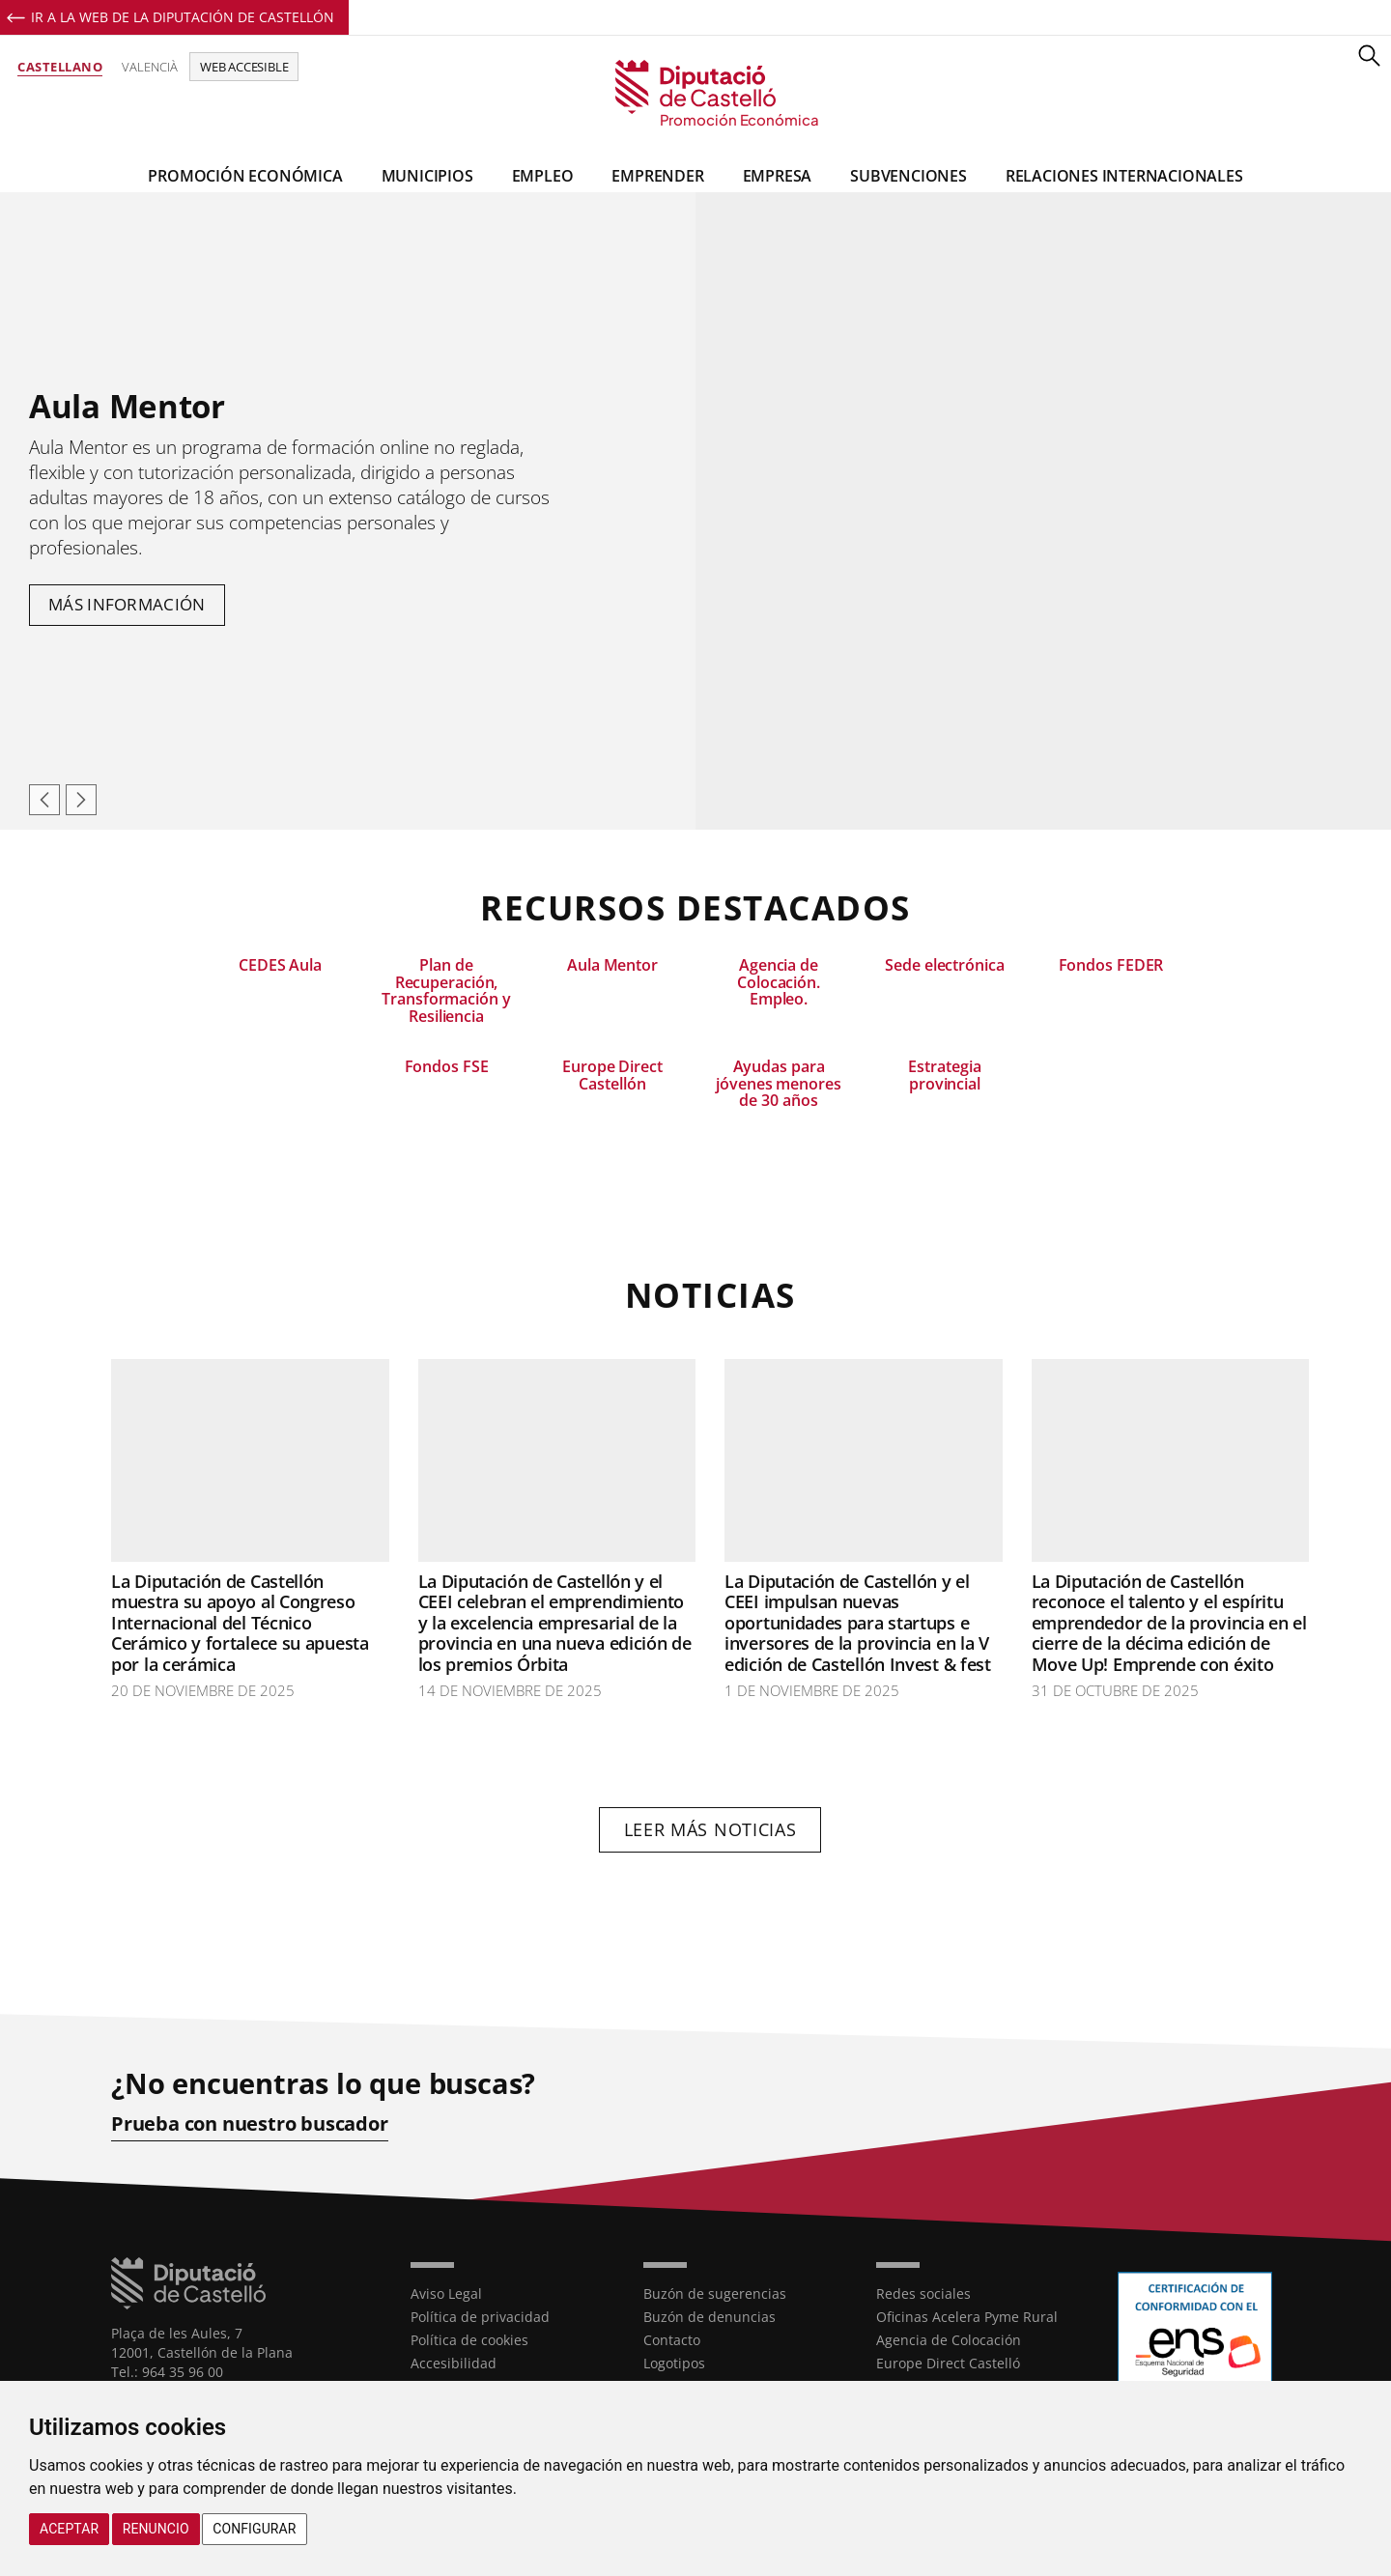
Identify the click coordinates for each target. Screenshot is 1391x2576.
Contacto (671, 2340)
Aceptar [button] (69, 2528)
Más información (127, 604)
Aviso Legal (446, 2293)
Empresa (777, 175)
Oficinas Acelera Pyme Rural (967, 2316)
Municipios (427, 175)
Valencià (150, 66)
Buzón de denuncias (709, 2316)
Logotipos (674, 2363)
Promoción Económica (245, 175)
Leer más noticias (710, 1829)
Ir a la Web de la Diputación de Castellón (182, 17)
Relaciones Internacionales (1124, 175)
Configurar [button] (254, 2528)
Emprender (657, 175)
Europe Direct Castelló (948, 2363)
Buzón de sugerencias (714, 2293)
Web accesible (244, 66)
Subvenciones (908, 175)
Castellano (59, 66)
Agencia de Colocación (948, 2340)
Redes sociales (923, 2293)
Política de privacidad (480, 2316)
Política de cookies (469, 2340)
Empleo (543, 175)
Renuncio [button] (156, 2528)
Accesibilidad (454, 2363)
